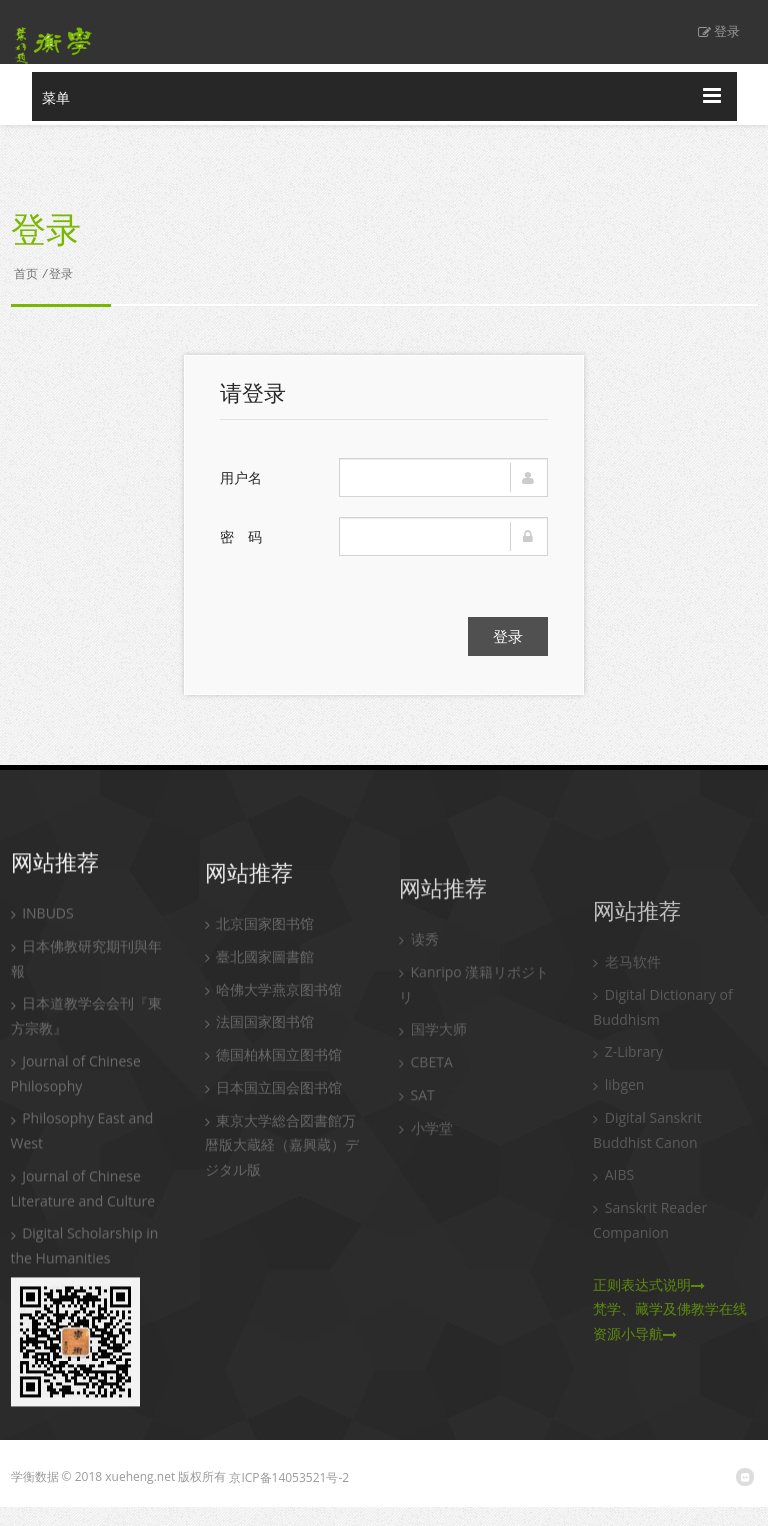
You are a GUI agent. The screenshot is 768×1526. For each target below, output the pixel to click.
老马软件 (627, 1006)
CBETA (426, 1094)
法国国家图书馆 (260, 1043)
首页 (26, 273)
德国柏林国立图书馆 (274, 1076)
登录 (719, 31)
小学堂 (426, 1159)
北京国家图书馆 (260, 945)
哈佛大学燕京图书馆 (274, 1011)
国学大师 (433, 1061)
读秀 (419, 971)
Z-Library (628, 1096)
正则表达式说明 (649, 1329)
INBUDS (42, 927)
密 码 (241, 536)
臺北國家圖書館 (260, 978)
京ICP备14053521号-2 (289, 1477)
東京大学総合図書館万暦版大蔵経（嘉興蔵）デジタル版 (282, 1167)
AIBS (613, 1219)
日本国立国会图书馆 (274, 1109)
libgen (618, 1129)
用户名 (241, 477)
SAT (417, 1126)
